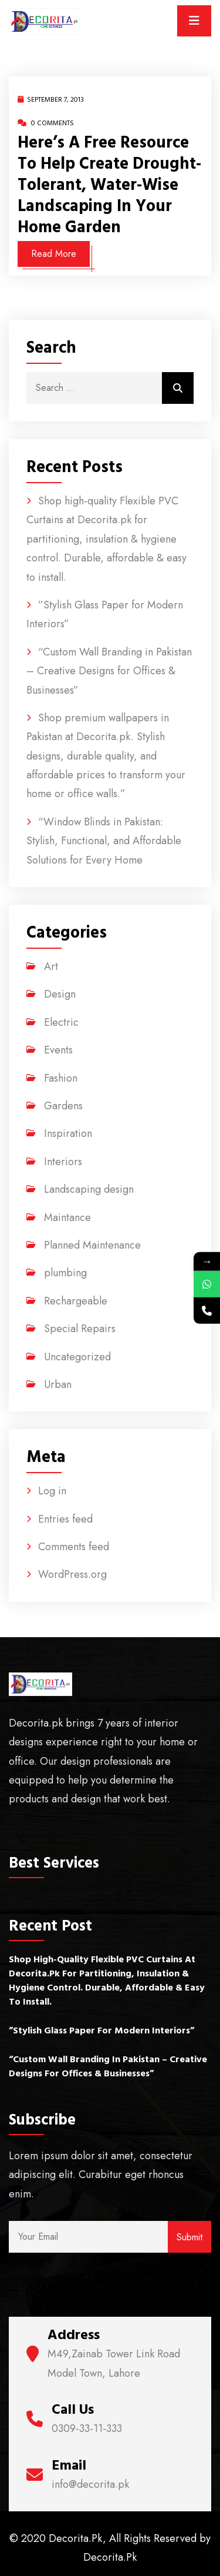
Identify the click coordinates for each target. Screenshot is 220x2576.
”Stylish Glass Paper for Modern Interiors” (101, 2030)
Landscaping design (89, 1189)
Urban (58, 1384)
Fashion (60, 1078)
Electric (61, 1022)
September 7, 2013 (51, 100)
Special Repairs (80, 1328)
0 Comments (46, 123)
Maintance (67, 1217)
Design (60, 994)
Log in (52, 1490)
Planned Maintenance (92, 1245)
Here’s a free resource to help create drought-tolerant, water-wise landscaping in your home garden (109, 185)
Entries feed (65, 1519)
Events (58, 1050)
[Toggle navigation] (194, 20)
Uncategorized (77, 1356)
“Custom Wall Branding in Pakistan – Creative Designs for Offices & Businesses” (109, 671)
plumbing (65, 1272)
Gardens (63, 1105)
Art (51, 966)
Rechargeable (75, 1301)
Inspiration (68, 1133)
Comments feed (73, 1546)
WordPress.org (72, 1574)
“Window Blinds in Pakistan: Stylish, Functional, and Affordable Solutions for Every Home (103, 841)
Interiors (63, 1161)
